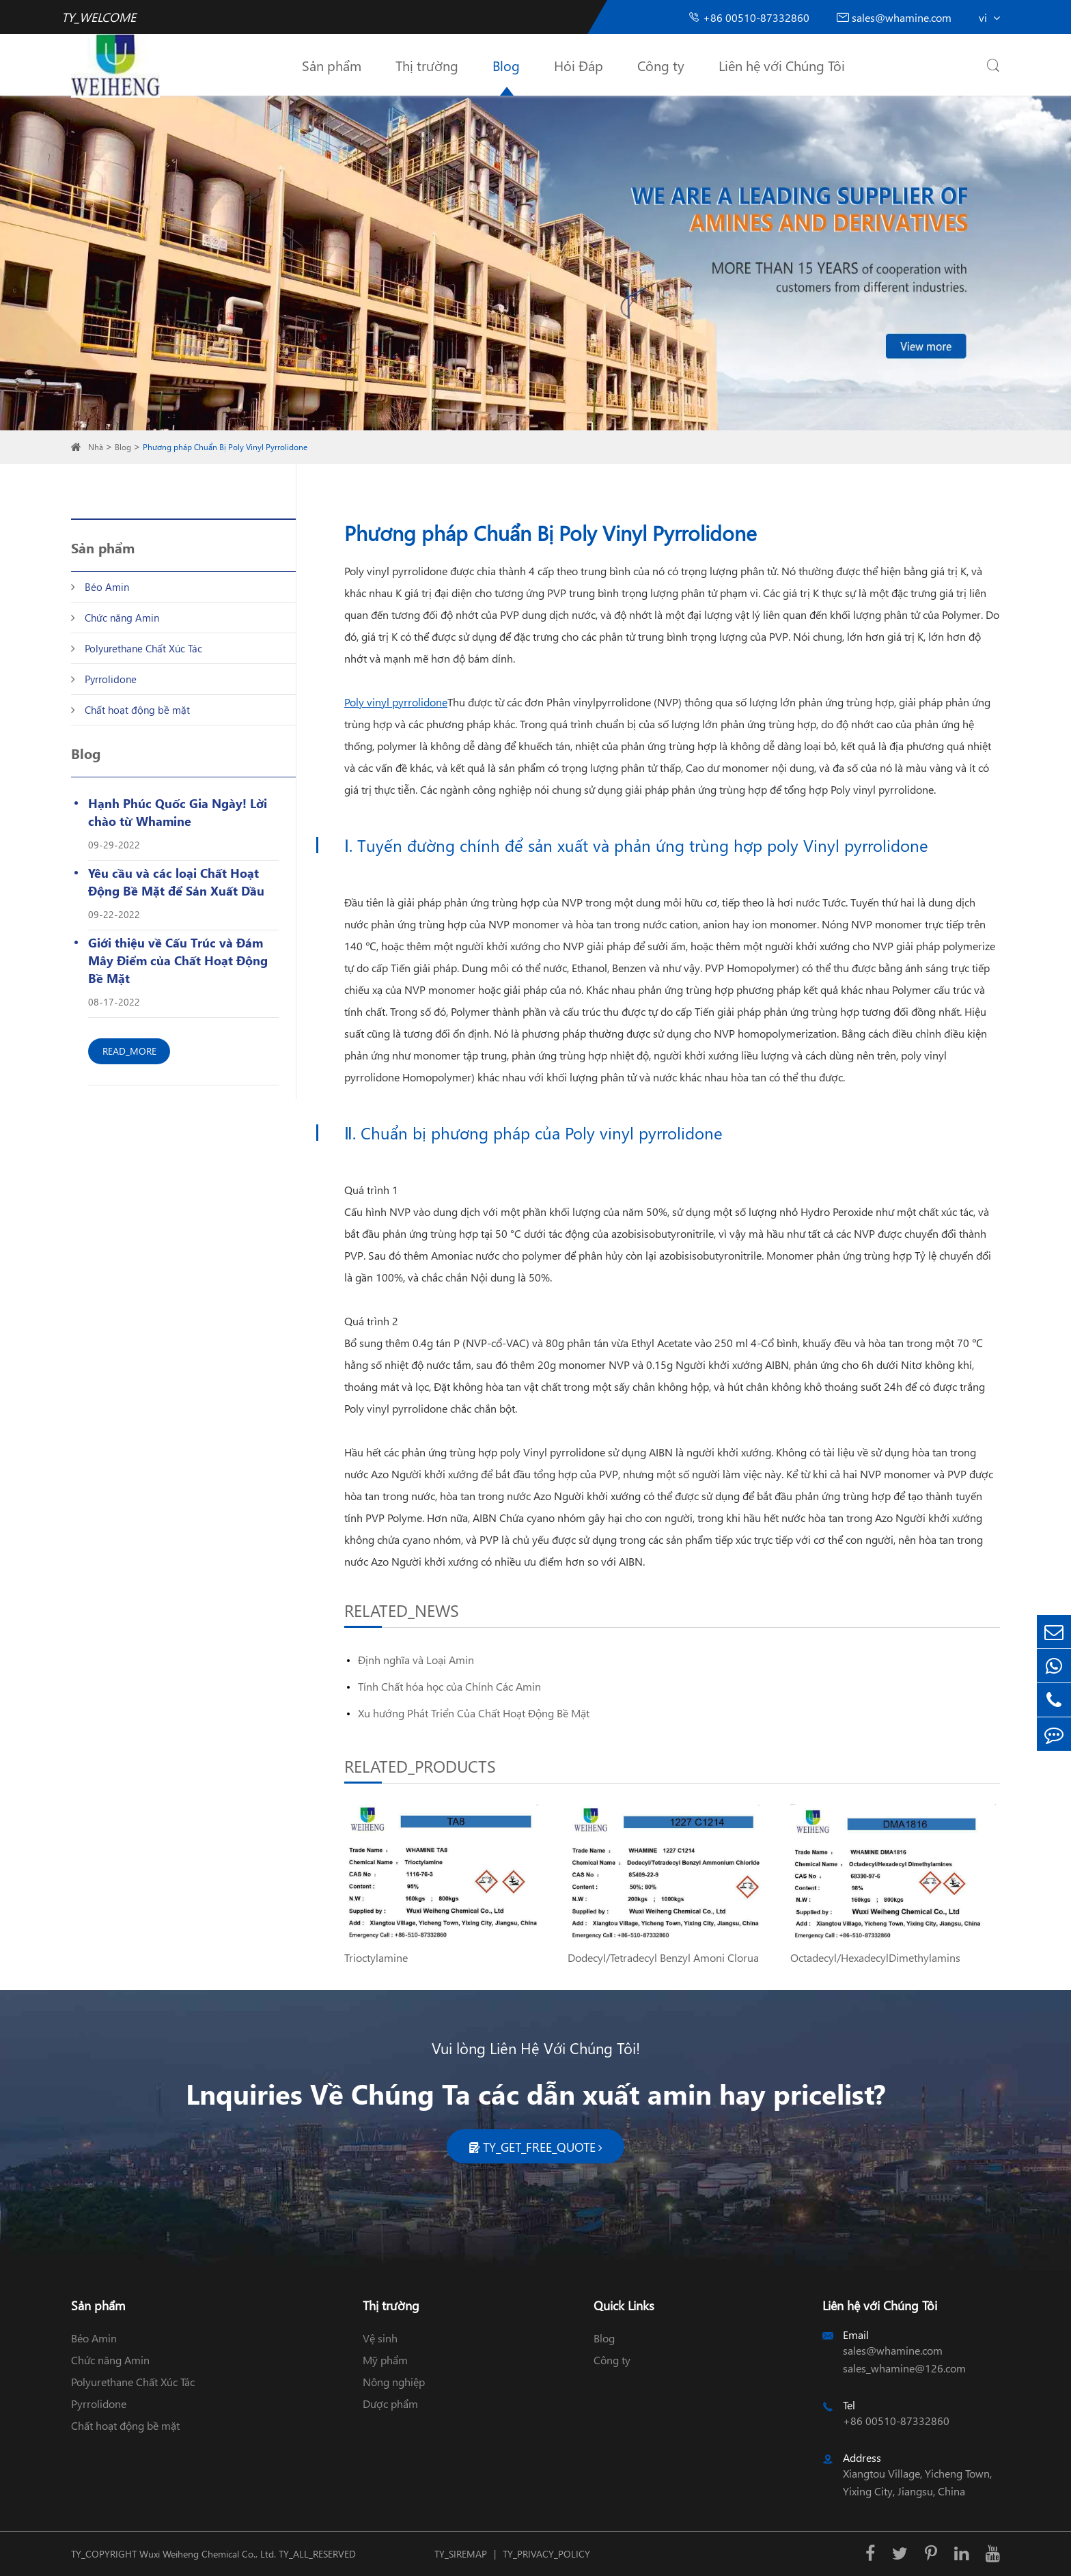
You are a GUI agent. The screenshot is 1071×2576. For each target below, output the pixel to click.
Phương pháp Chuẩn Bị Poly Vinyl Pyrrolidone (225, 447)
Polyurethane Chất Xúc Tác (143, 648)
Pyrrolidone (111, 679)
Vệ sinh (380, 2338)
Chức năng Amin (122, 617)
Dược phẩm (390, 2403)
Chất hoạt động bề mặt (137, 710)
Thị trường (426, 64)
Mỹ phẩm (385, 2360)
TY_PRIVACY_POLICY (546, 2553)
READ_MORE (129, 1050)
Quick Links (624, 2305)
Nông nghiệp (394, 2381)
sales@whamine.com (894, 17)
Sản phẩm (331, 64)
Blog (506, 64)
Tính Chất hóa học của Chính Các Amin (449, 1686)
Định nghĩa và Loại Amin (416, 1659)
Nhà (95, 447)
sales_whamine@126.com (904, 2368)
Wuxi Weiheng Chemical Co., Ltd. (207, 2553)
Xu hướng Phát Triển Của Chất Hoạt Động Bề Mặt (473, 1713)
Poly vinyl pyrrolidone (395, 702)
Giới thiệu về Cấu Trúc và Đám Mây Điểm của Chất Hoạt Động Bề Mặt (178, 960)
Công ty (660, 64)
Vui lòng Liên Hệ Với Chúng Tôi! (536, 2048)
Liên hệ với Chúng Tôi (782, 64)
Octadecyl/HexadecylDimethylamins (875, 1957)
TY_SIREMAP (460, 2553)
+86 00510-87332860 (748, 17)
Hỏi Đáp (578, 64)
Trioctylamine (376, 1957)
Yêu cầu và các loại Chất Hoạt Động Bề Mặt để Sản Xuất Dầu (176, 881)
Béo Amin (107, 587)
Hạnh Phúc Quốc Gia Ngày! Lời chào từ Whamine (177, 811)
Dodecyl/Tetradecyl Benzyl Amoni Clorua (663, 1957)
